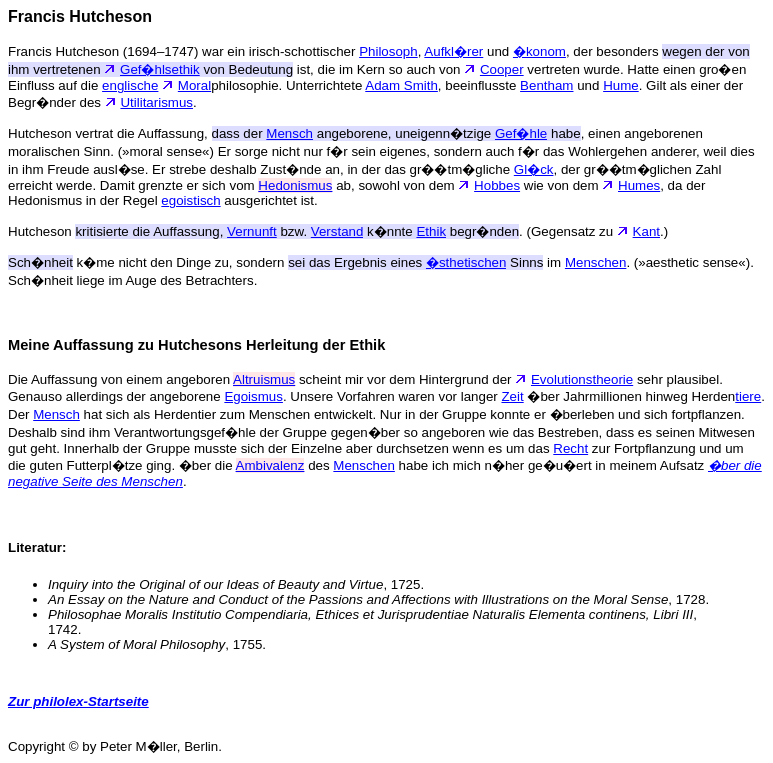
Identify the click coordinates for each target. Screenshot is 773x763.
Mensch (56, 414)
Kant (646, 231)
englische (130, 85)
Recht (570, 448)
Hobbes (497, 185)
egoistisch (190, 200)
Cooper (502, 69)
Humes (639, 185)
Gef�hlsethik (160, 69)
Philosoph (388, 51)
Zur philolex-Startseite (78, 701)
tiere (748, 396)
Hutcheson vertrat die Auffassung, (137, 133)
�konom (539, 51)
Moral (194, 85)
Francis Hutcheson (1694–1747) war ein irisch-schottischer (183, 51)
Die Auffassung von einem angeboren (120, 379)
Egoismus (253, 396)
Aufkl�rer (453, 51)
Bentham (546, 85)
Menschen (596, 262)
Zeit (512, 396)
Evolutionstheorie (582, 379)
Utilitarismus (156, 102)
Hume (621, 85)
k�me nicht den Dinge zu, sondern (217, 262)
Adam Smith (401, 85)
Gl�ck (534, 169)
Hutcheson (117, 231)
